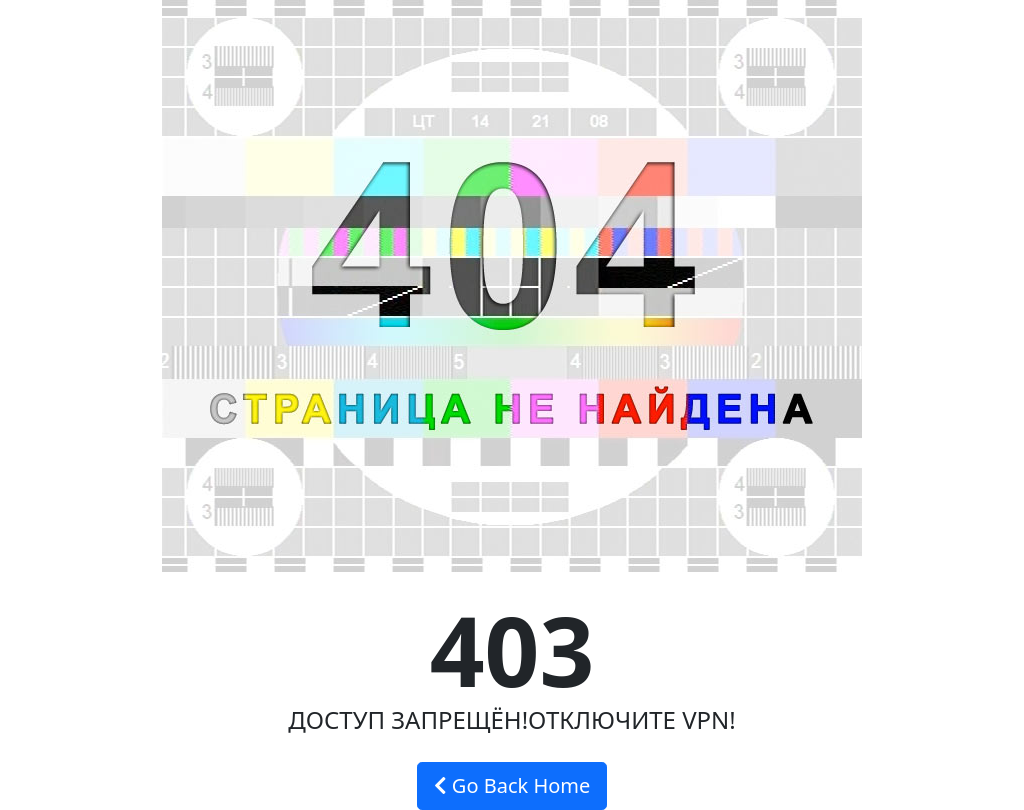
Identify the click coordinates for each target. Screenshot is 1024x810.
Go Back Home (512, 785)
